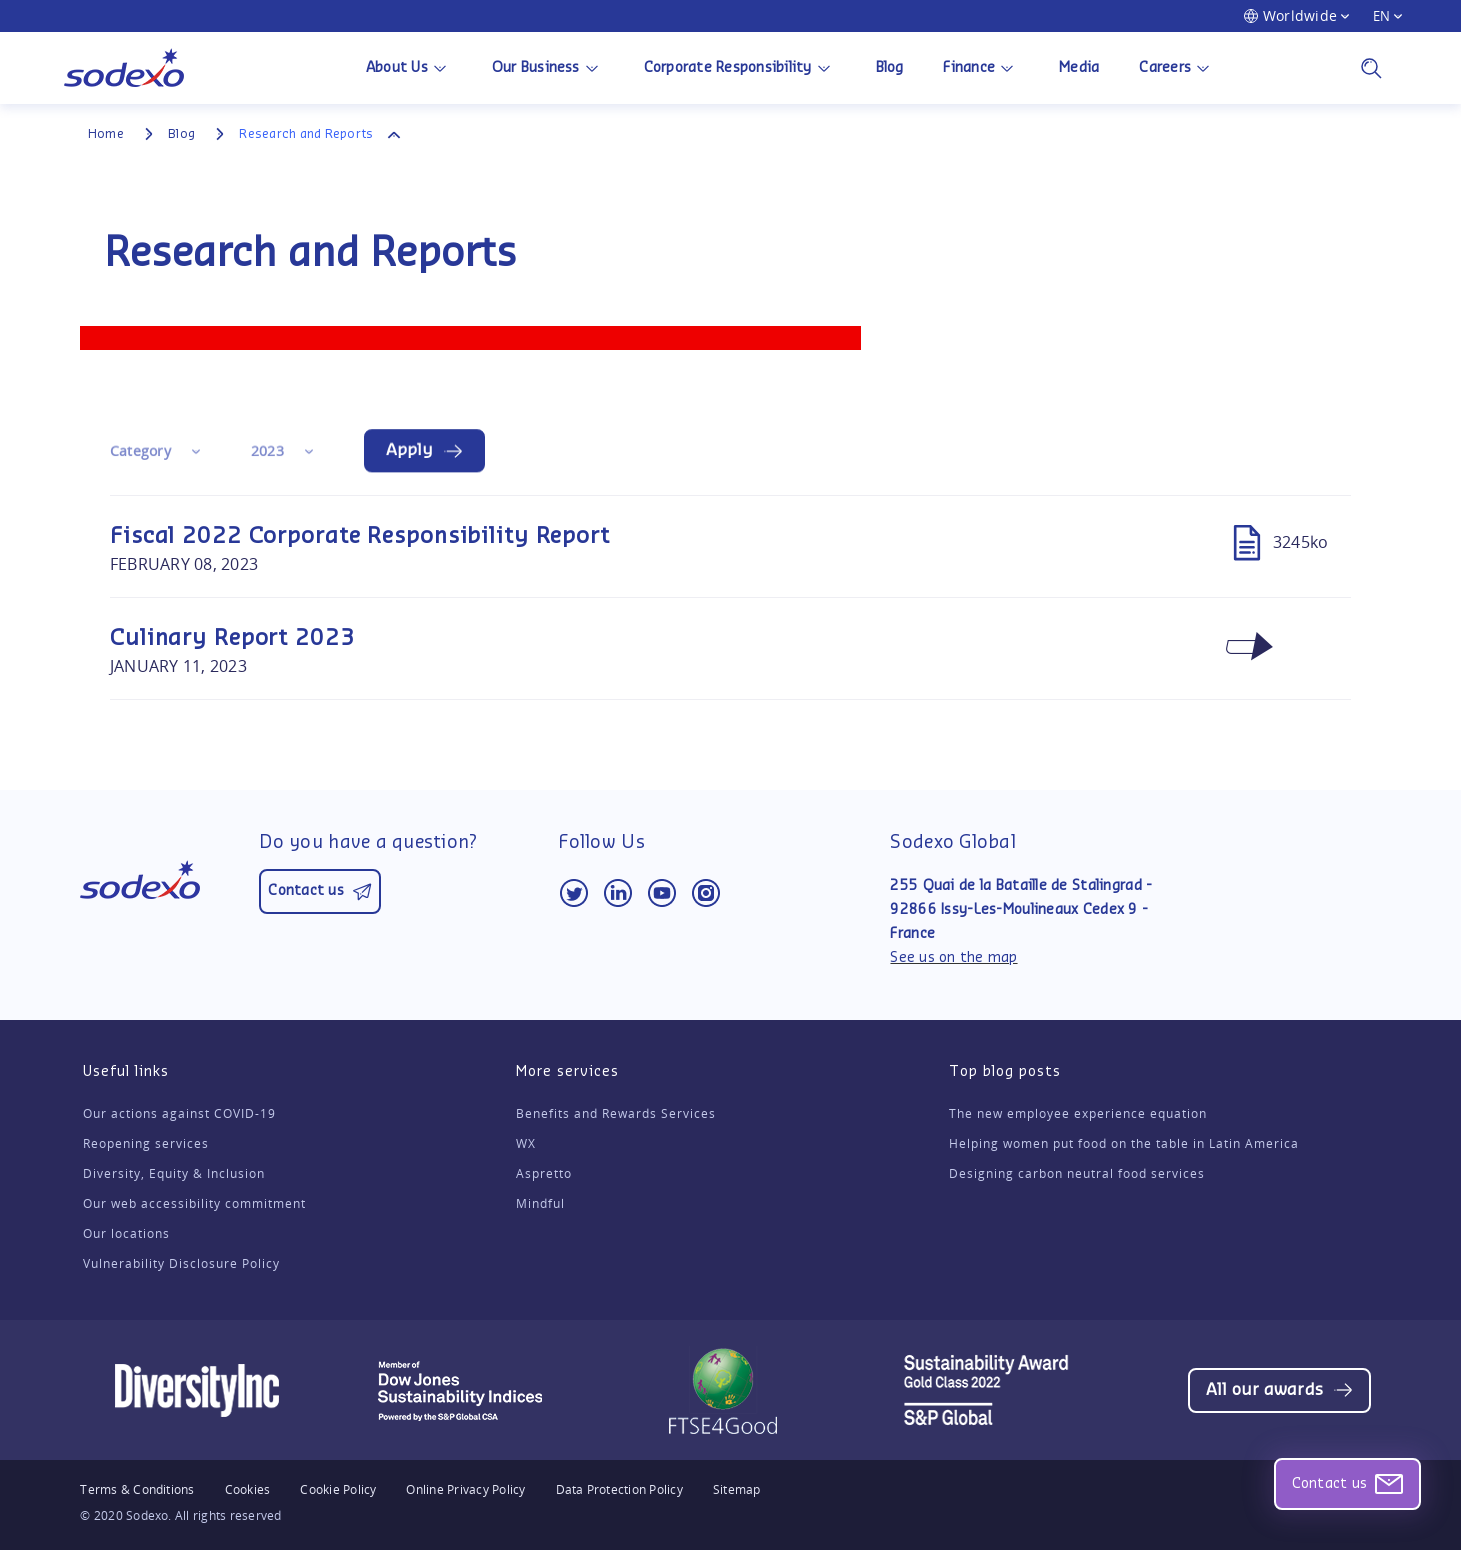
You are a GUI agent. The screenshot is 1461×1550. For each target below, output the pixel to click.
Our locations (126, 1234)
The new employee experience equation (1078, 1114)
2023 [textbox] (267, 452)
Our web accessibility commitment (194, 1204)
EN (1381, 16)
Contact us (1338, 1484)
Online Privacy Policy (465, 1490)
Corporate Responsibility (728, 68)
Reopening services (146, 1144)
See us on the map (953, 958)
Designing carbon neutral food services (1077, 1174)
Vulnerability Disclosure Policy (181, 1264)
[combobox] (160, 452)
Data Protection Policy (619, 1490)
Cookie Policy (338, 1490)
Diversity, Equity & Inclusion (174, 1174)
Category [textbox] (140, 452)
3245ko (1277, 542)
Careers (1165, 68)
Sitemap (737, 1490)
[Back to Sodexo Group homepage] (124, 68)
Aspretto (544, 1174)
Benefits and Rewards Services (616, 1114)
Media (1079, 68)
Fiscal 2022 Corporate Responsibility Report (360, 536)
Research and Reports (306, 134)
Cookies (248, 1489)
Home (106, 134)
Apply (409, 452)
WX (526, 1144)
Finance (969, 68)
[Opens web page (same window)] (1279, 1390)
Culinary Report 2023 (232, 638)
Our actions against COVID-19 (179, 1114)
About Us (397, 68)
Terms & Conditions (137, 1490)
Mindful (540, 1204)
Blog (890, 68)
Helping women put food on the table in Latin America (1124, 1144)
